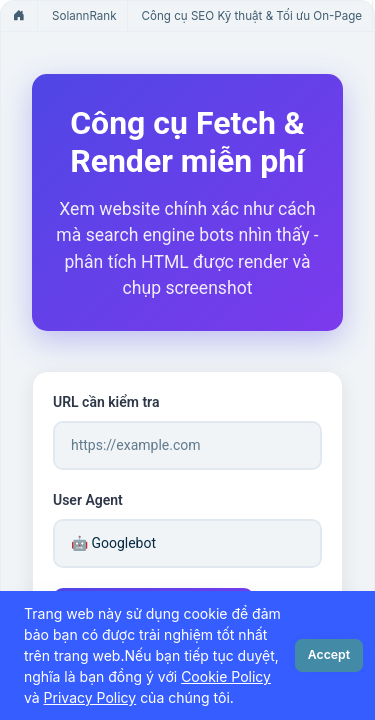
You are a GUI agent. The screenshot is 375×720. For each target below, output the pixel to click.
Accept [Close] (329, 654)
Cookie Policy (226, 676)
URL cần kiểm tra (106, 402)
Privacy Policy (90, 697)
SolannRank (84, 16)
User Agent (88, 500)
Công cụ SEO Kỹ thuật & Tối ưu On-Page (252, 16)
